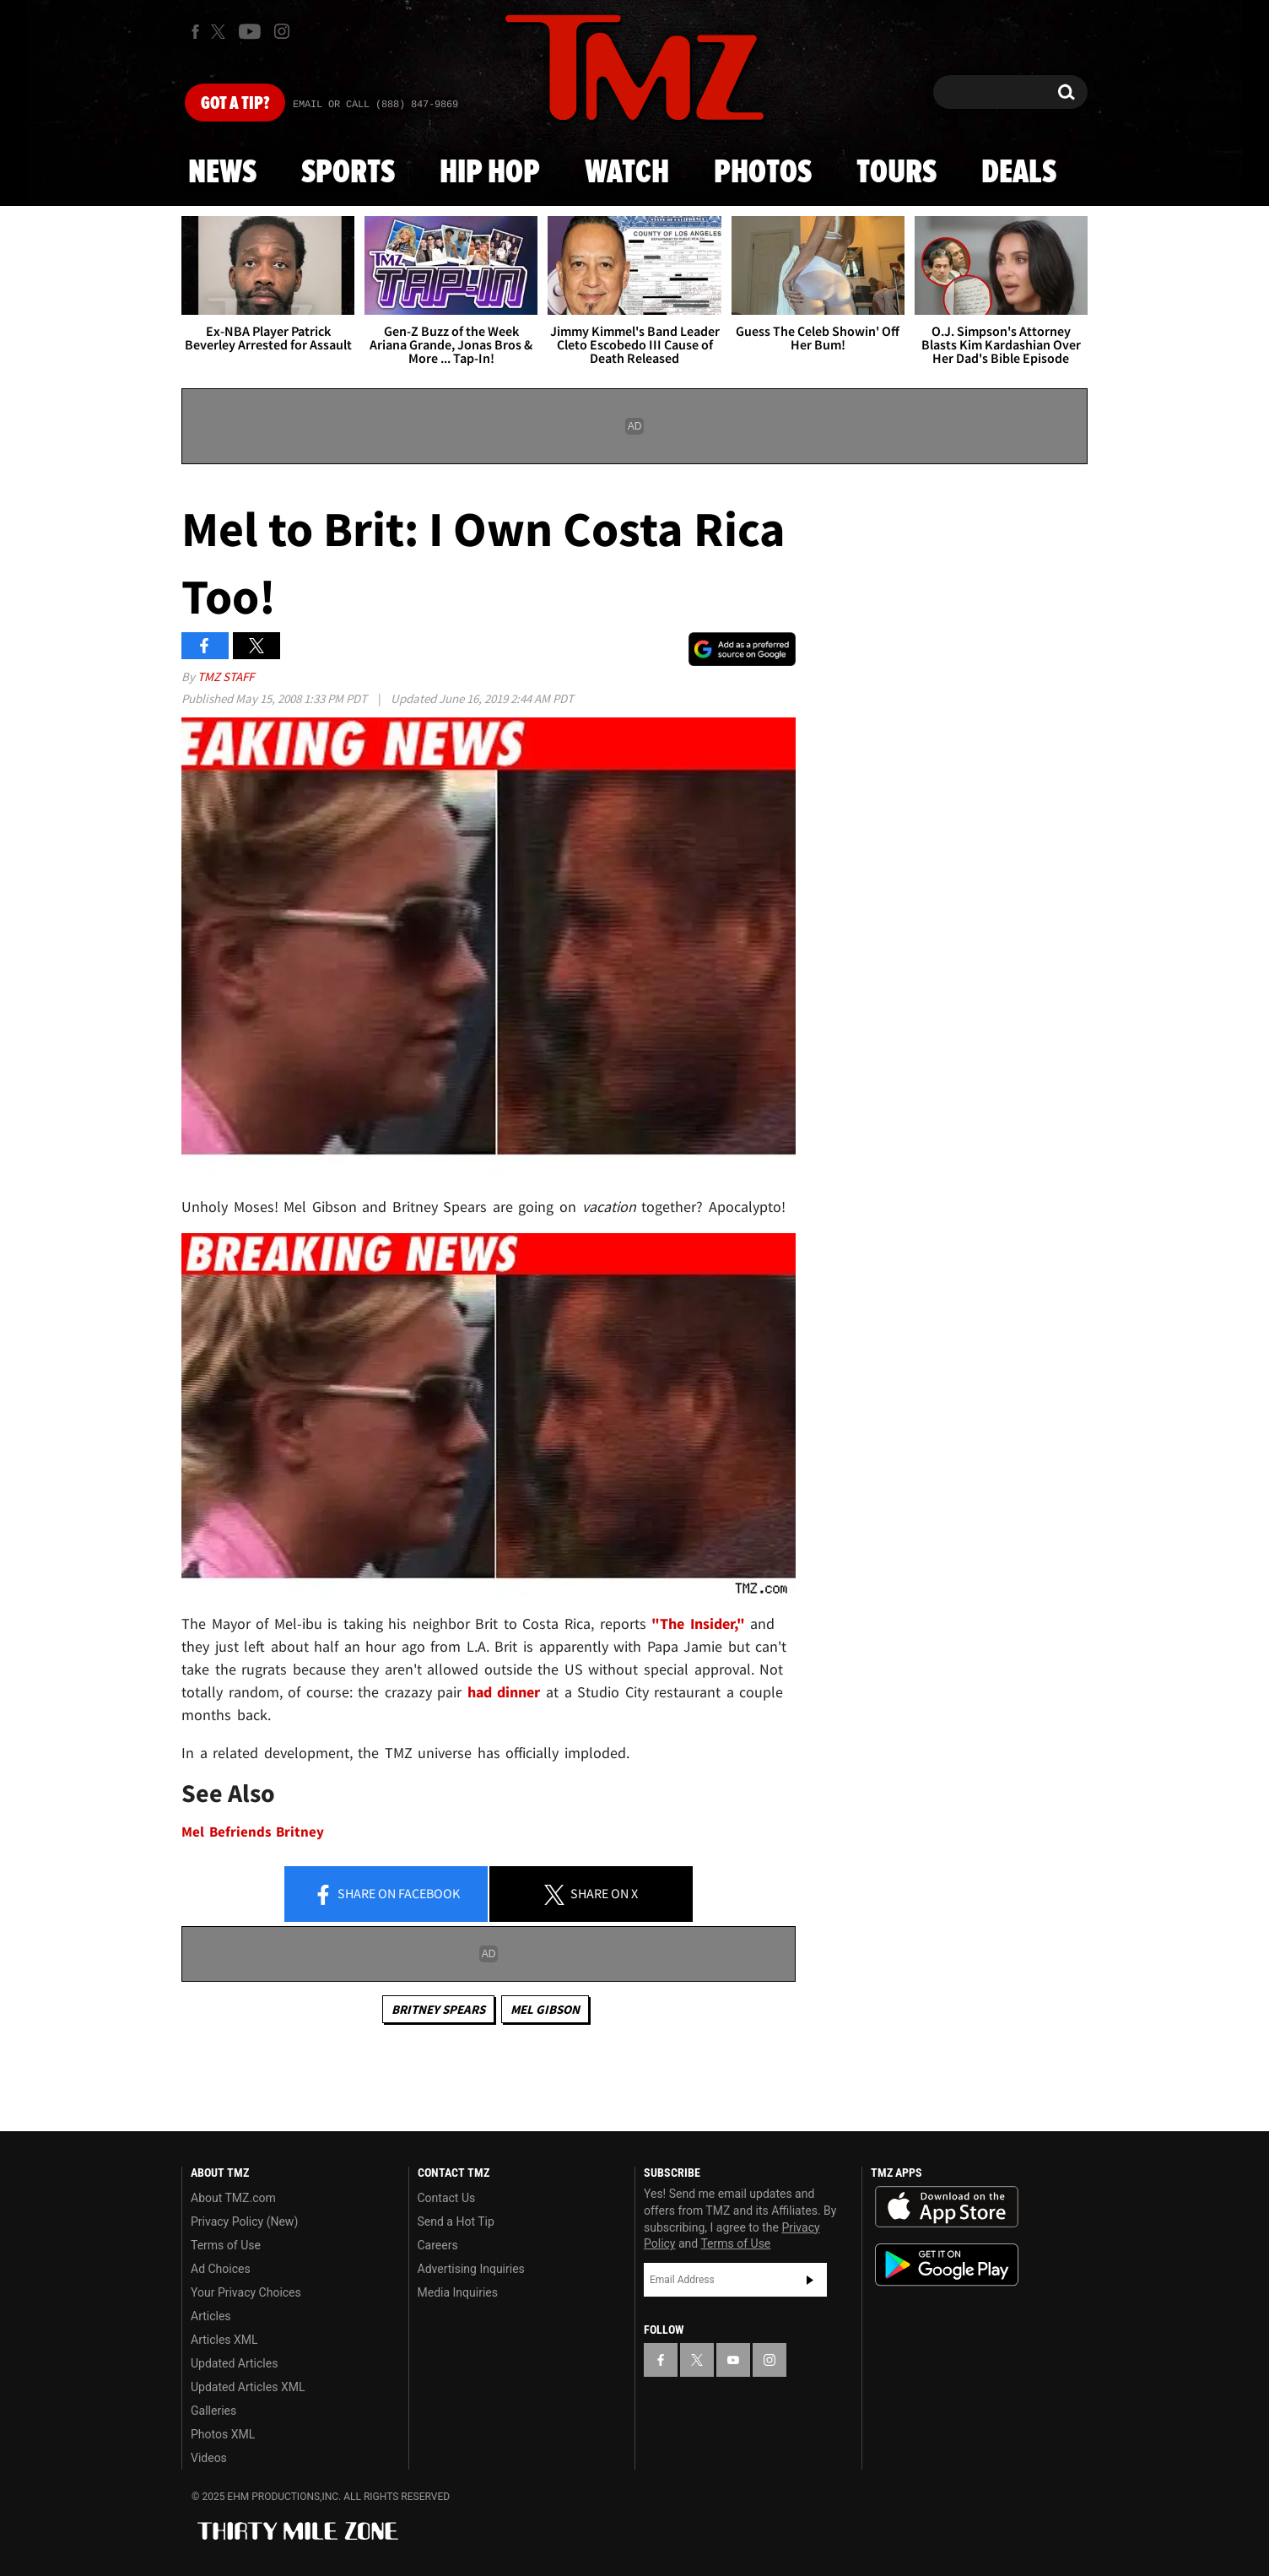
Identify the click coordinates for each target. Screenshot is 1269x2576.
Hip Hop (490, 173)
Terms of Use (226, 2245)
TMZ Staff (225, 676)
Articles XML (224, 2339)
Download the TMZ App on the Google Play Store (946, 2264)
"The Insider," (700, 1623)
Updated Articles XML (248, 2387)
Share (386, 1895)
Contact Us (447, 2198)
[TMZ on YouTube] (733, 2360)
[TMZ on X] (220, 31)
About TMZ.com (233, 2198)
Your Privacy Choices (246, 2292)
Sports (348, 173)
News (222, 173)
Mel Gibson (545, 2009)
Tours (896, 173)
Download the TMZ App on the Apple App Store (946, 2207)
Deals (1018, 173)
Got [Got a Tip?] (235, 104)
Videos (209, 2458)
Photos (763, 173)
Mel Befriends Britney (252, 1832)
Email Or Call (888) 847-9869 (375, 105)
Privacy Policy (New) (244, 2221)
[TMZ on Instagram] (281, 31)
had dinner (506, 1692)
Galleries (213, 2410)
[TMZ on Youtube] (249, 31)
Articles (211, 2316)
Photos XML (223, 2434)
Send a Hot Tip (456, 2221)
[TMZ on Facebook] (195, 31)
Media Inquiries (458, 2292)
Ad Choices (221, 2269)
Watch (627, 173)
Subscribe (810, 2280)
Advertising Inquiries (471, 2269)
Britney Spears (438, 2009)
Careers (438, 2245)
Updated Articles (234, 2363)
